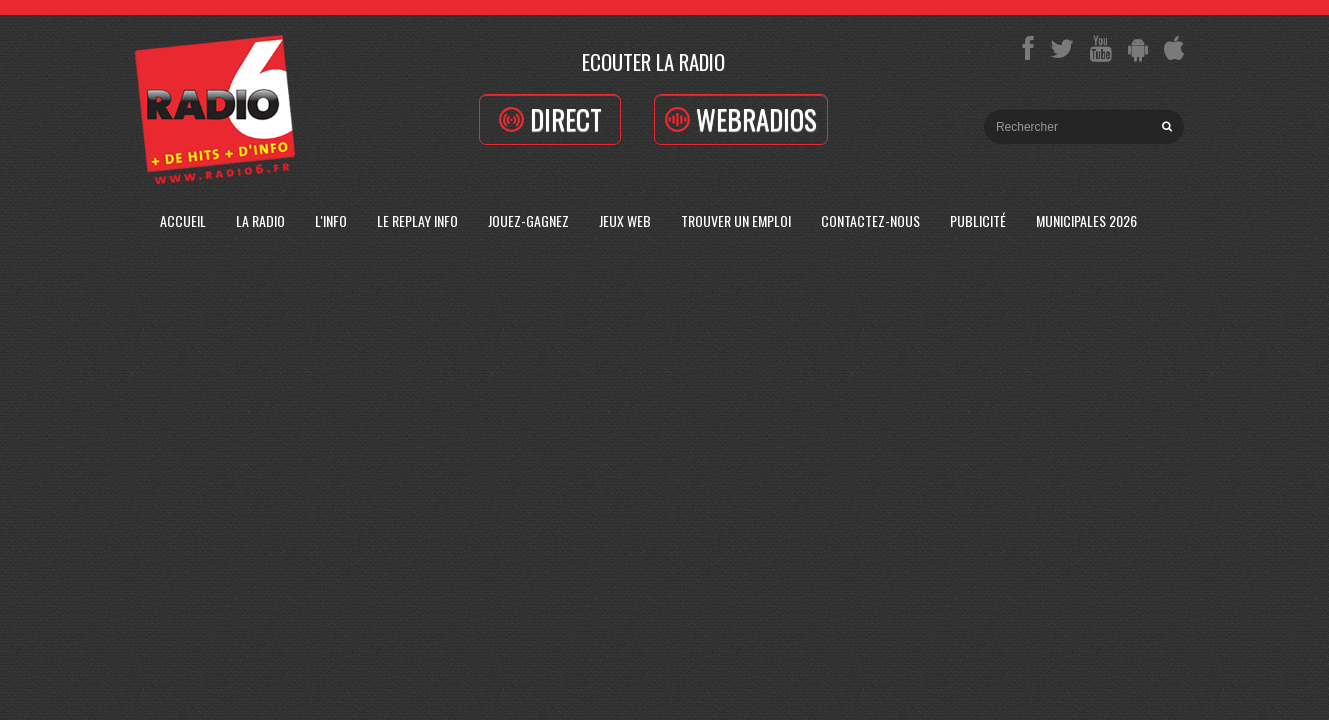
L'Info (331, 220)
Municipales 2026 (1086, 220)
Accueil (183, 220)
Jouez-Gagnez (528, 220)
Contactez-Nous (870, 220)
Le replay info (417, 220)
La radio (260, 220)
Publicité (978, 220)
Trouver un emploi (736, 220)
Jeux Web (625, 220)
